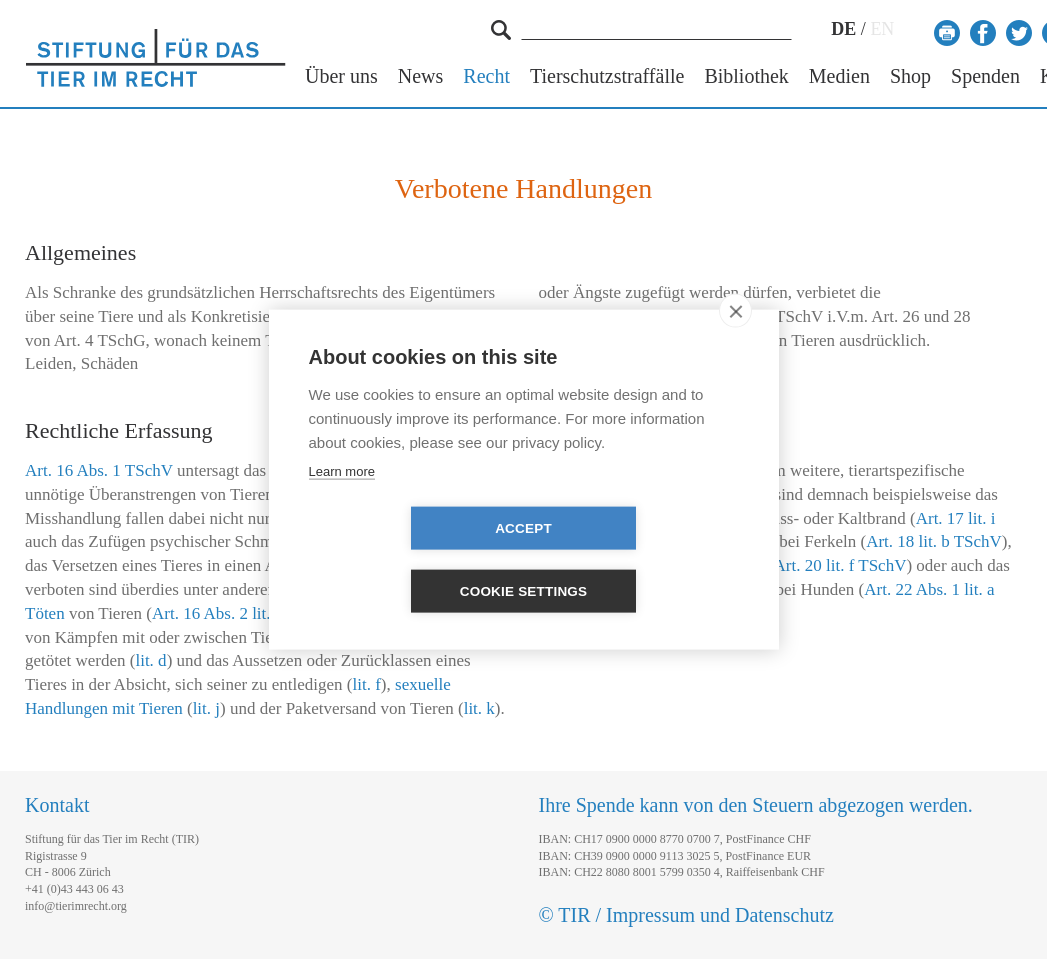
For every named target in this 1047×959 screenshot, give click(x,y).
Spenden (985, 76)
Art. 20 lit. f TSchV (840, 565)
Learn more (342, 502)
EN (882, 29)
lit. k (479, 708)
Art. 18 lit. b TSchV (934, 541)
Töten (45, 613)
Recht (486, 76)
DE (843, 29)
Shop (910, 76)
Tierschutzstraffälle (607, 76)
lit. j (206, 708)
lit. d (150, 660)
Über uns (341, 76)
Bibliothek (746, 76)
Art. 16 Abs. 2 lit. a (217, 613)
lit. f (367, 684)
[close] (735, 342)
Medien (839, 76)
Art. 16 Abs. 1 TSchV (99, 470)
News (421, 76)
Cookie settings (639, 560)
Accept (408, 560)
